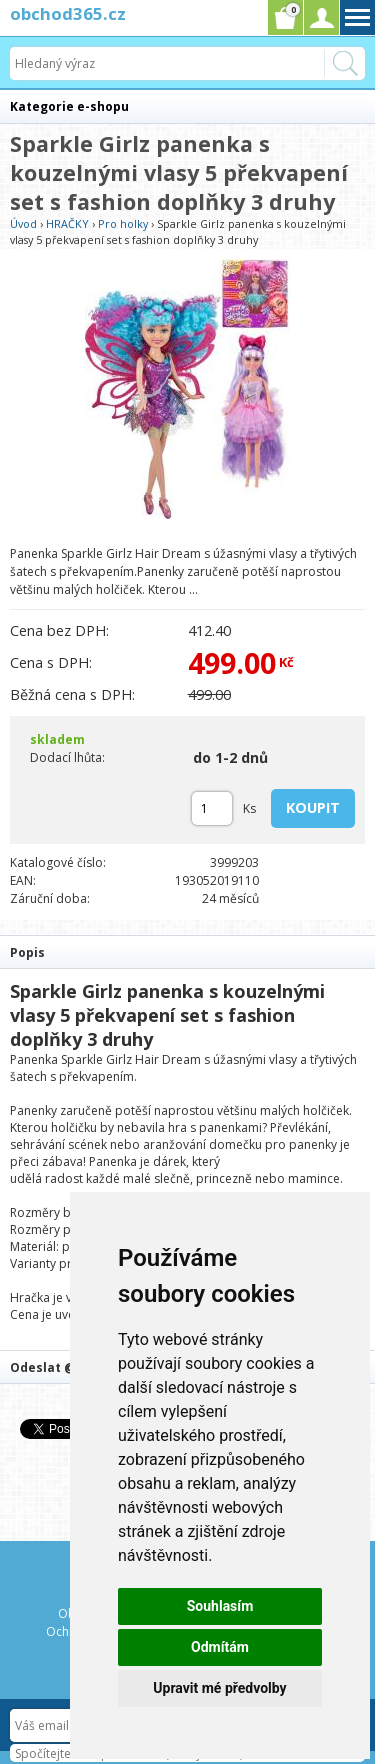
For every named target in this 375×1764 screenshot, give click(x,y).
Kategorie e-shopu (69, 106)
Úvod (23, 223)
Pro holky (123, 223)
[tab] (187, 951)
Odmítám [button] (220, 1647)
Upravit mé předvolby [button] (219, 1688)
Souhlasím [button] (220, 1606)
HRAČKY (67, 223)
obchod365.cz (68, 13)
